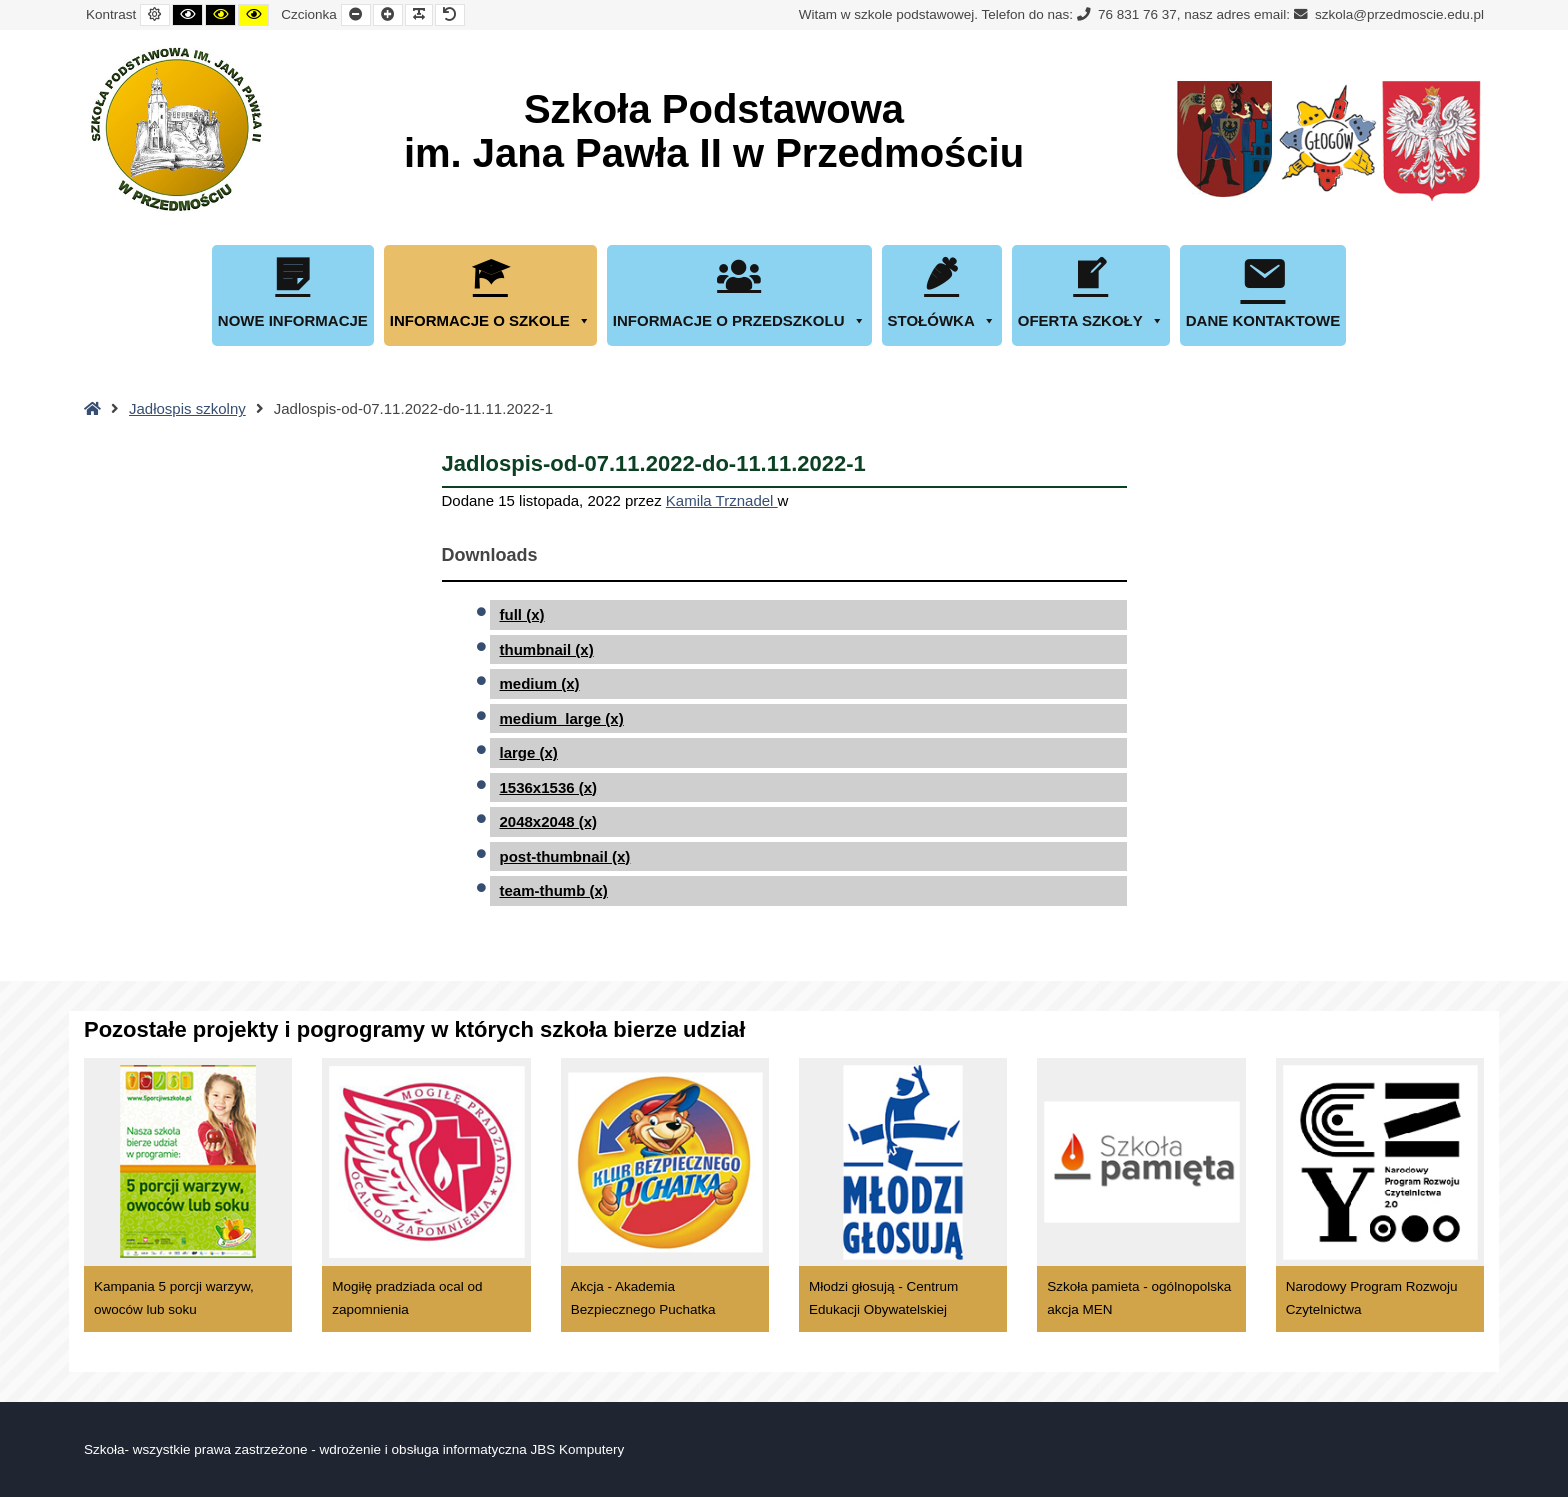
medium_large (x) (562, 718)
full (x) (522, 614)
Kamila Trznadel (722, 500)
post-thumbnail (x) (565, 856)
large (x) (529, 752)
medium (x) (540, 683)
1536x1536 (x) (549, 787)
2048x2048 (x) (549, 821)
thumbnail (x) (547, 649)
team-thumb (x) (554, 890)
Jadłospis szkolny (187, 408)
